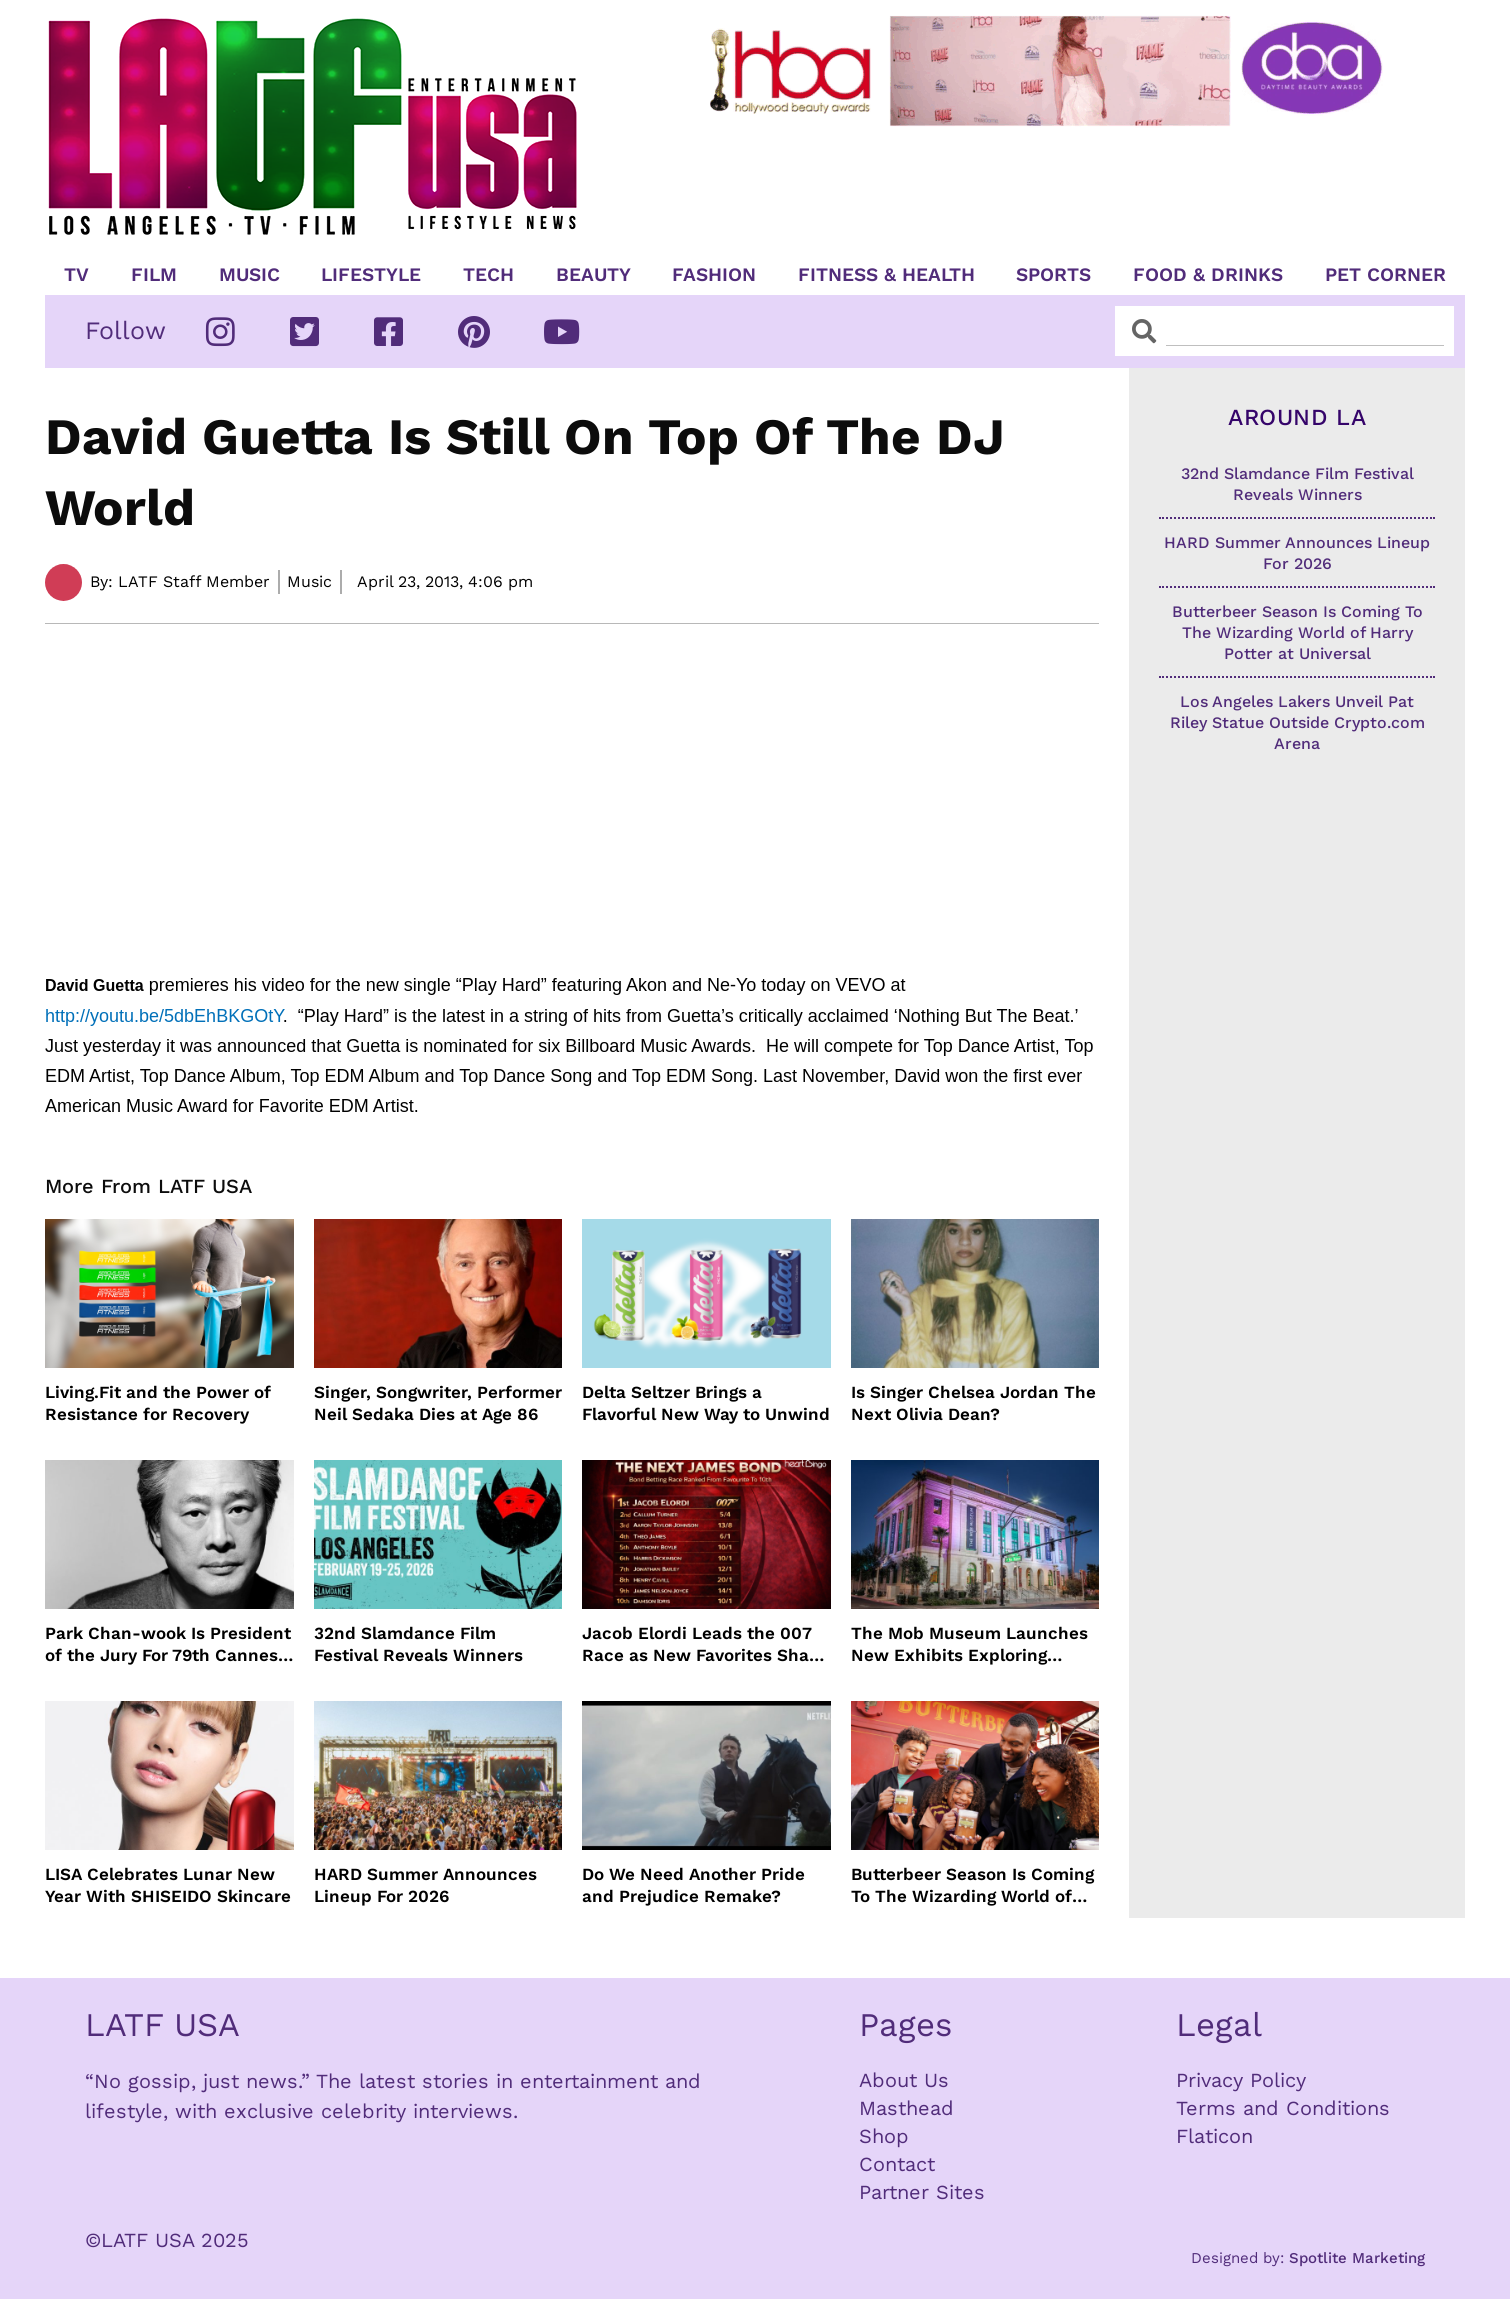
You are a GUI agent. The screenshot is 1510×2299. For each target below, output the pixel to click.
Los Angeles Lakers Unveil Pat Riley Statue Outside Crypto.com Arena (1297, 722)
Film (154, 275)
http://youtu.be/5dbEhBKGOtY (164, 1016)
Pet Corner (1385, 275)
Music (249, 275)
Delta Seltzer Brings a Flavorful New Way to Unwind (706, 1403)
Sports (1053, 275)
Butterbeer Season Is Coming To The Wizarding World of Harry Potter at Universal (972, 1885)
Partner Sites (922, 2192)
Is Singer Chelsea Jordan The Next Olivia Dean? (973, 1403)
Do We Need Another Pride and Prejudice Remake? (693, 1885)
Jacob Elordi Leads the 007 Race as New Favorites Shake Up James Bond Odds (705, 1644)
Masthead (906, 2108)
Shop (884, 2136)
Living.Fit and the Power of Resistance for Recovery (158, 1403)
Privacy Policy (1241, 2080)
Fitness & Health (886, 275)
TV (76, 275)
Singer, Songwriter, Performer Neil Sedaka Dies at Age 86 (438, 1403)
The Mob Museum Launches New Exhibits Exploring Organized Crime (969, 1644)
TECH (488, 275)
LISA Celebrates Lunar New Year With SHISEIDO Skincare (168, 1885)
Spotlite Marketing (1357, 2258)
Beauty (593, 275)
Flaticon (1214, 2136)
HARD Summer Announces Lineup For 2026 (425, 1885)
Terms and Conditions (1283, 2108)
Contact (897, 2164)
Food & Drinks (1208, 275)
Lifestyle (371, 275)
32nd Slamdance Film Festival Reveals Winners (418, 1644)
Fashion (714, 275)
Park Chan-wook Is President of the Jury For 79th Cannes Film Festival (168, 1644)
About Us (904, 2080)
